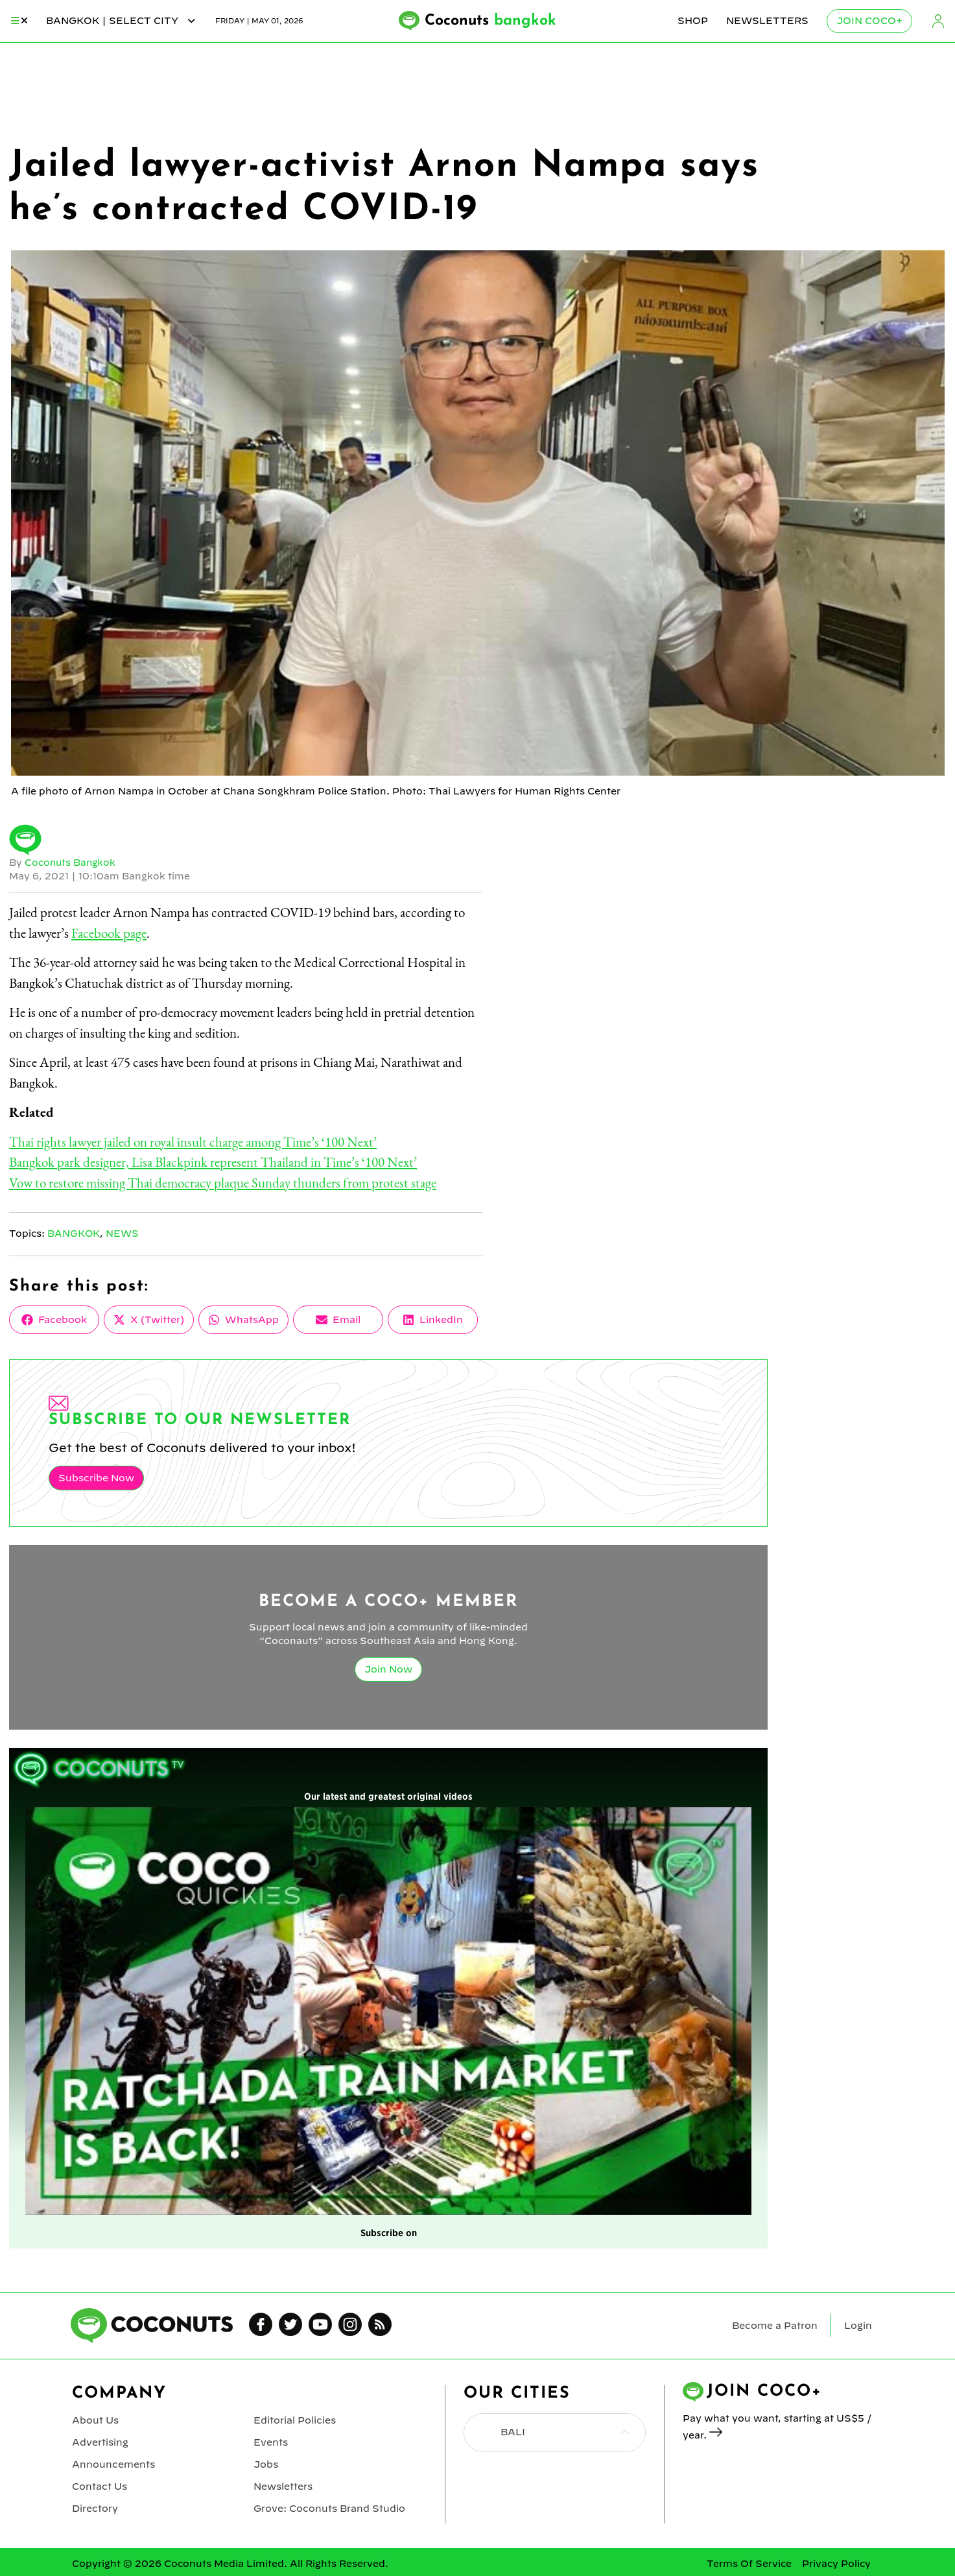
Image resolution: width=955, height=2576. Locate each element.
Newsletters (767, 21)
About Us (95, 2419)
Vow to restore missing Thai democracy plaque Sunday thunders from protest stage (222, 1182)
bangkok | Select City (121, 21)
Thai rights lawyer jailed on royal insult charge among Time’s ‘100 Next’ (193, 1142)
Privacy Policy (836, 2560)
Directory (94, 2504)
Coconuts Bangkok (71, 862)
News (122, 1233)
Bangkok (73, 1233)
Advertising (100, 2440)
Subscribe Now (96, 1477)
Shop (693, 21)
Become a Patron (775, 2325)
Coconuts (491, 21)
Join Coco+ (869, 21)
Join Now (388, 1669)
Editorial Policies (294, 2419)
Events (270, 2440)
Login (938, 21)
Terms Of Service (749, 2560)
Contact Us (99, 2483)
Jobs (265, 2462)
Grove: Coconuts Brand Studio (329, 2504)
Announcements (113, 2462)
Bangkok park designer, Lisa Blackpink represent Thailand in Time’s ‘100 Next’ (213, 1162)
